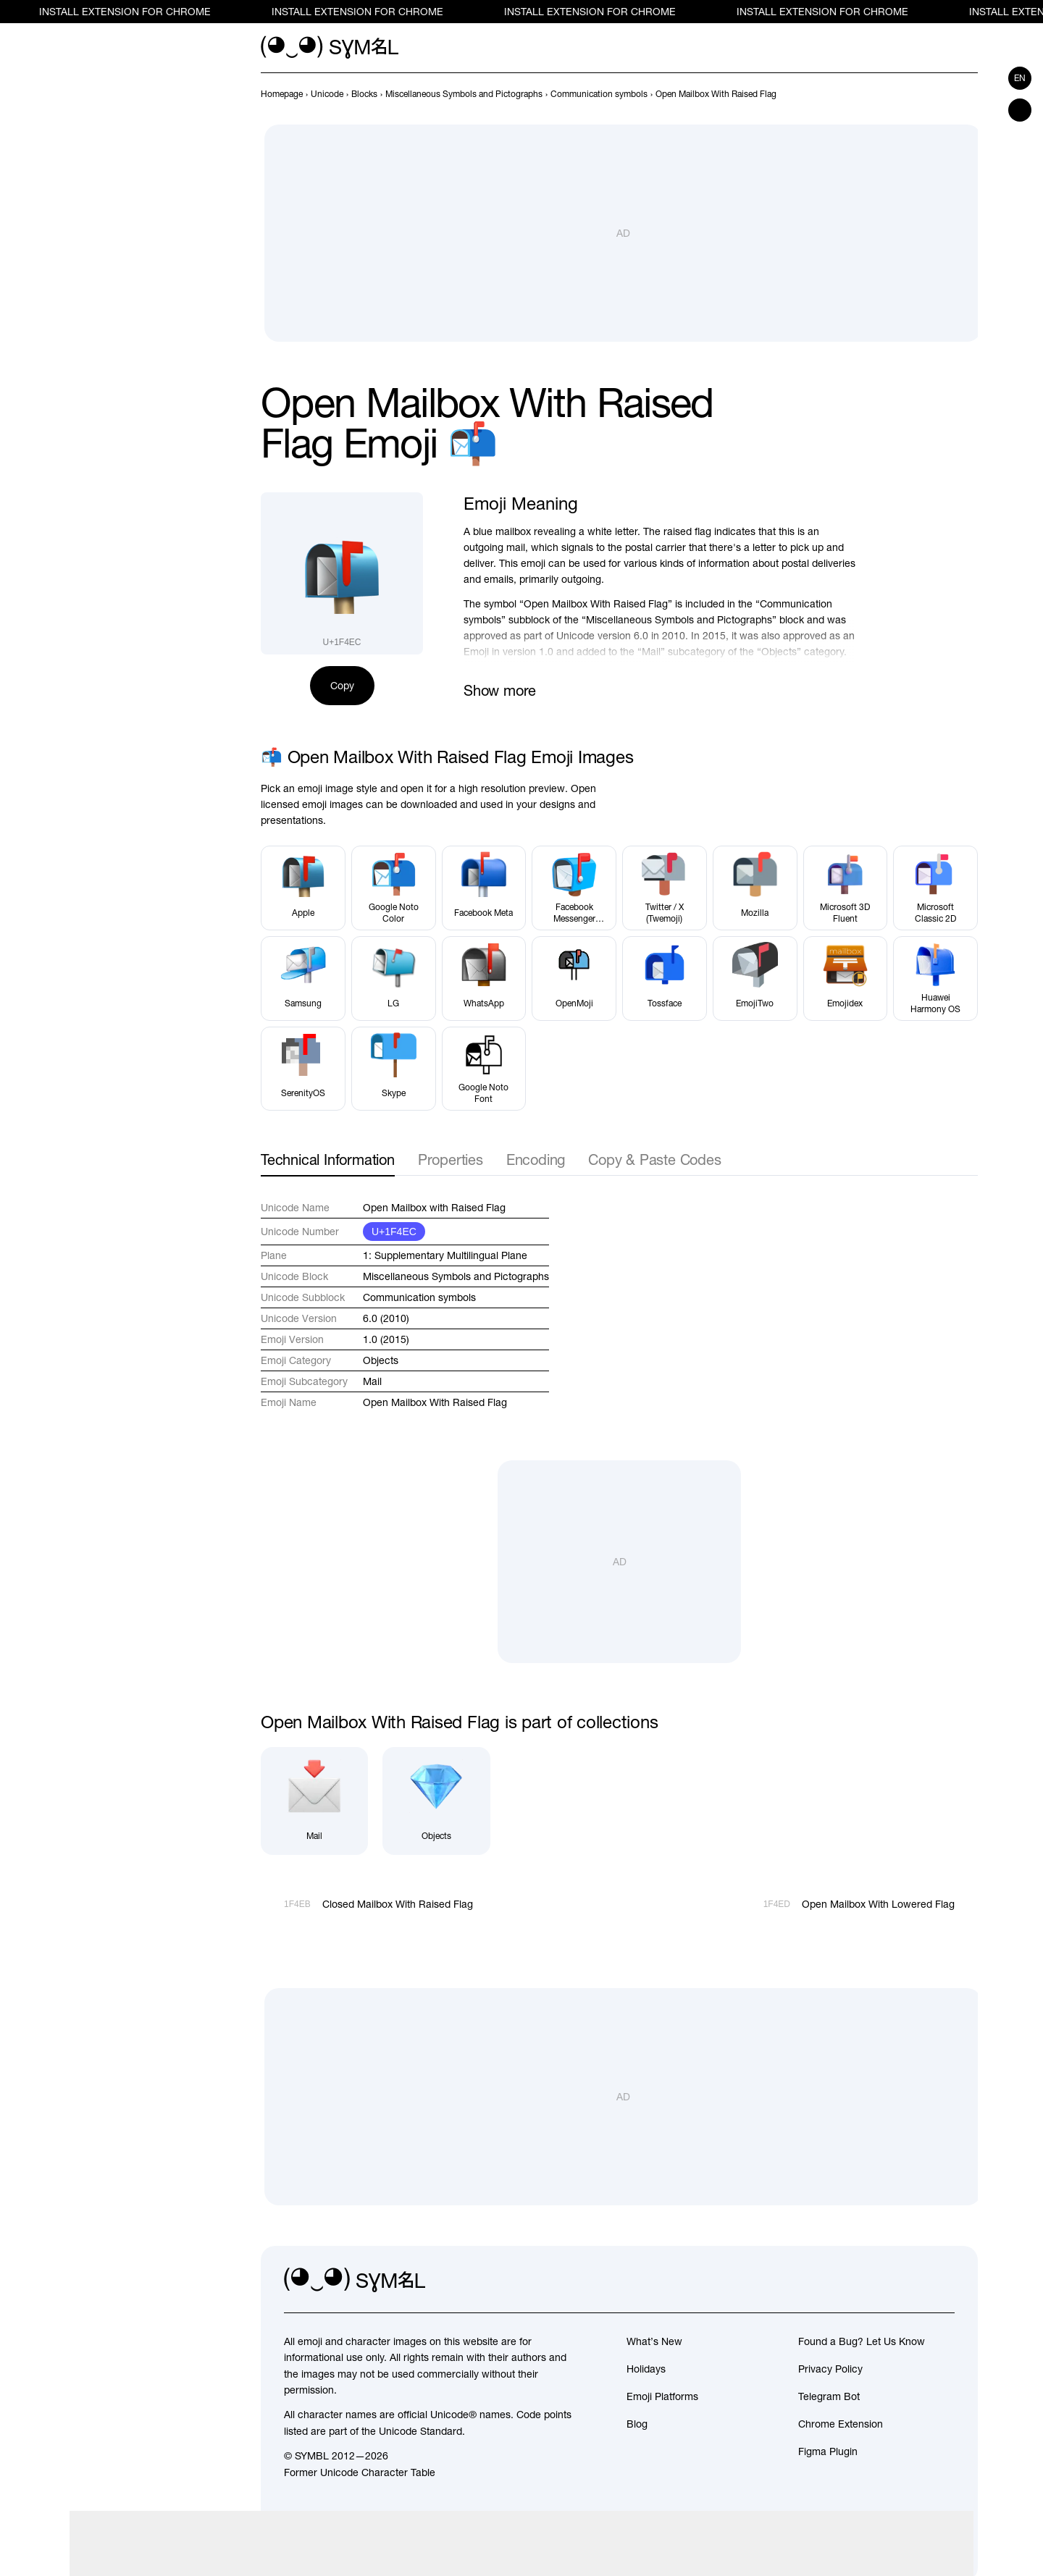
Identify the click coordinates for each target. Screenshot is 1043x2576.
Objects (380, 1360)
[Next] (969, 94)
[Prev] (943, 94)
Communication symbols (419, 1297)
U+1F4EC (394, 1231)
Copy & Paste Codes (654, 1159)
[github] (911, 2280)
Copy (342, 685)
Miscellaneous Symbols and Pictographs (456, 1276)
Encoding (535, 1159)
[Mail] (314, 1800)
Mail (372, 1381)
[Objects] (436, 1800)
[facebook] (943, 2280)
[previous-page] (282, 94)
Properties (450, 1159)
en (1020, 78)
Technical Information (328, 1159)
